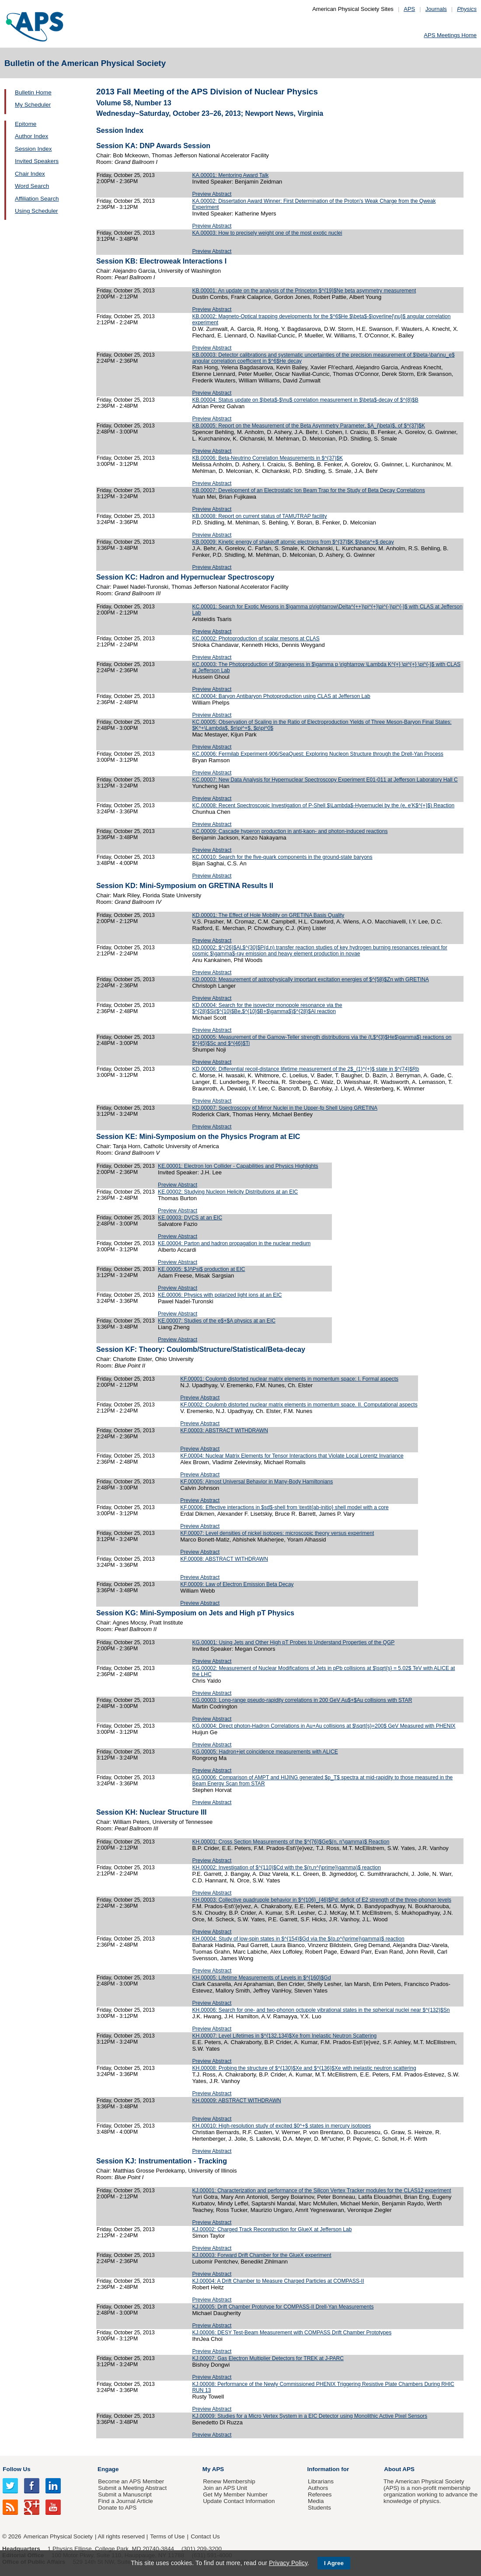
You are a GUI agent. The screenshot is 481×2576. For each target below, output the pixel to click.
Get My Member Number (235, 2494)
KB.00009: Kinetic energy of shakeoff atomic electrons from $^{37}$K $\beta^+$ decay (293, 542)
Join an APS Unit (225, 2488)
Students (319, 2507)
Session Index (33, 149)
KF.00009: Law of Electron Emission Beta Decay (236, 1584)
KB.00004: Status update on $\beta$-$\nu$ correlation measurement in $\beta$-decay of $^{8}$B (305, 400)
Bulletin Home (33, 92)
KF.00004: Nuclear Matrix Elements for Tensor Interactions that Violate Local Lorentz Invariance (291, 1456)
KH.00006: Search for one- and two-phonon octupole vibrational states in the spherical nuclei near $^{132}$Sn (321, 2010)
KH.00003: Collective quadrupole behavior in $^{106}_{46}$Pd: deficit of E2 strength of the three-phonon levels (321, 1900)
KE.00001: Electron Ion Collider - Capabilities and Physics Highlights (238, 1166)
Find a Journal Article (125, 2501)
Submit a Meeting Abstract (132, 2488)
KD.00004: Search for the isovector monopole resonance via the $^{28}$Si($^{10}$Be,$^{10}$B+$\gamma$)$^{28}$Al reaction (267, 1008)
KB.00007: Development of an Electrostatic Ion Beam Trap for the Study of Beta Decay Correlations (308, 490)
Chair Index (30, 173)
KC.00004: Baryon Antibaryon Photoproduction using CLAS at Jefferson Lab (281, 696)
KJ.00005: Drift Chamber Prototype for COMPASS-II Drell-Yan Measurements (282, 2307)
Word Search (32, 186)
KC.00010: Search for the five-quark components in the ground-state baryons (282, 857)
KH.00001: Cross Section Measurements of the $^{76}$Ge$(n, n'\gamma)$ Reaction (290, 1842)
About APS (399, 2469)
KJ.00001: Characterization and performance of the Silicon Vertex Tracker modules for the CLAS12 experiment (321, 2190)
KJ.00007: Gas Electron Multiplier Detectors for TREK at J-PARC (268, 2358)
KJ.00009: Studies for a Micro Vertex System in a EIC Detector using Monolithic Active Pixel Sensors (309, 2416)
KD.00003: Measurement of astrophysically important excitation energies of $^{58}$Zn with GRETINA (310, 979)
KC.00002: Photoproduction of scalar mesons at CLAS (255, 638)
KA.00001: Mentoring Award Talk (230, 175)
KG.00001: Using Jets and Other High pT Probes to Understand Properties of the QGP (293, 1642)
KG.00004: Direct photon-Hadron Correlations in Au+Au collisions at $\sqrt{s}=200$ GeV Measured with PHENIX (323, 1726)
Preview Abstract (211, 194)
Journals (436, 9)
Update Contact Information (239, 2501)
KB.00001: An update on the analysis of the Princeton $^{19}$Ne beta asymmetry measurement (304, 291)
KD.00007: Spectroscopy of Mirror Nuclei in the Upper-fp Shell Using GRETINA (284, 1108)
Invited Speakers (37, 161)
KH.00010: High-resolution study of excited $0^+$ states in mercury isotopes (281, 2126)
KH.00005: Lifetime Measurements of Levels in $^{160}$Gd (261, 1978)
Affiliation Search (37, 198)
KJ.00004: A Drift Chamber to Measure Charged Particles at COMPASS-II (278, 2281)
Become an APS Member (131, 2481)
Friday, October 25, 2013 (126, 175)
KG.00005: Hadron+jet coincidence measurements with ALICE (265, 1752)
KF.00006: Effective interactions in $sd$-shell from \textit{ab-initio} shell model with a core (284, 1507)
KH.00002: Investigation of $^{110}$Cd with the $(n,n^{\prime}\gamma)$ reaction (286, 1867)
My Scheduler (33, 104)
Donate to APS (117, 2507)
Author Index (31, 136)
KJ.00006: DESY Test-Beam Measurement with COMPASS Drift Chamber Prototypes (291, 2333)
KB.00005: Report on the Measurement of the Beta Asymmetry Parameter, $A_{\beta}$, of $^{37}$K (308, 426)
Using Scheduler (36, 211)
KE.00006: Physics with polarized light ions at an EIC (220, 1295)
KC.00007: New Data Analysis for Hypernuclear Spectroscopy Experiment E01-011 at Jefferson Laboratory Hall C (324, 780)
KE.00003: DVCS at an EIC (190, 1218)
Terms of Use (167, 2536)
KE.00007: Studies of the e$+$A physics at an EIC (216, 1321)
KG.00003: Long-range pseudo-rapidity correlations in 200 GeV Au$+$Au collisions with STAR (302, 1700)
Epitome (25, 124)
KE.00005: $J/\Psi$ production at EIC (201, 1269)
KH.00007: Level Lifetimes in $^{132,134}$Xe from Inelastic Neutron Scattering (284, 2036)
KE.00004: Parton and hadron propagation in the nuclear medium (234, 1243)
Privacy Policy (288, 2562)
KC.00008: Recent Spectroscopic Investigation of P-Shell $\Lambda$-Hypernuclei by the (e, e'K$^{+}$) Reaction (323, 805)
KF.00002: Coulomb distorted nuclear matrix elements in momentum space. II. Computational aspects (298, 1405)
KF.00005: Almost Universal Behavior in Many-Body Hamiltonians (256, 1482)
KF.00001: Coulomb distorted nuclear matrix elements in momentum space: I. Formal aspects (289, 1379)
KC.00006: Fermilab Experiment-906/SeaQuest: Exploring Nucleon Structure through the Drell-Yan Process (317, 754)
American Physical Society (58, 2536)
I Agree (334, 2563)
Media (316, 2501)
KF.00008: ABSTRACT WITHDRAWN (224, 1559)
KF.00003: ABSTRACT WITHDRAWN (224, 1430)
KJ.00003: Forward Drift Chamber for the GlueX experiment (261, 2255)
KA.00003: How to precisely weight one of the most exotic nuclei (267, 233)
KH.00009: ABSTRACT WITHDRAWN (236, 2100)
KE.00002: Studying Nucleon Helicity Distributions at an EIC (228, 1192)
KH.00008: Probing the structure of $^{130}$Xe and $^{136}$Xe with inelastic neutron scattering (304, 2068)
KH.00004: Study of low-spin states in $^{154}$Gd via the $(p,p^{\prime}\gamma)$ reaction (298, 1939)
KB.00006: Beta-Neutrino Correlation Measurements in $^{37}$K (267, 458)
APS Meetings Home (450, 35)
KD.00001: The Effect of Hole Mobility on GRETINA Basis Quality (268, 915)
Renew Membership (229, 2481)
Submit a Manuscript (124, 2494)
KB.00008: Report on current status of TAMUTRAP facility (259, 516)
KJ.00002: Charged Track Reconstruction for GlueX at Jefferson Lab (272, 2229)
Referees (320, 2494)
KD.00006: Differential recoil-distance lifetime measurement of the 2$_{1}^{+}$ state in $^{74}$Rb (305, 1069)
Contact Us (205, 2536)
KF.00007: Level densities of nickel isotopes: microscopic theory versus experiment (277, 1533)
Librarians (321, 2481)
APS (409, 9)
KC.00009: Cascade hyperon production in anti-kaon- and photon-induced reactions (289, 831)
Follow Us (16, 2469)
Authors (318, 2488)
